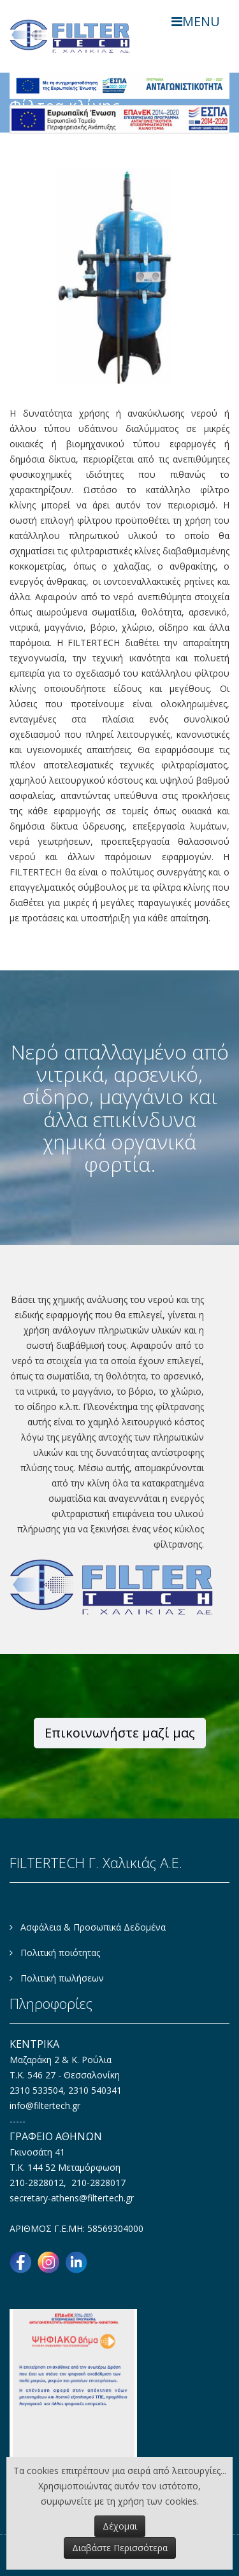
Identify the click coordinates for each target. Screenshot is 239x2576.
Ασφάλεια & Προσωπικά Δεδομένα (92, 1927)
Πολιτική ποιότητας (59, 1952)
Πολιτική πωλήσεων (61, 1978)
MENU (195, 21)
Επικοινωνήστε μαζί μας (120, 1732)
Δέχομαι (120, 2526)
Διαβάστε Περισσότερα (120, 2548)
